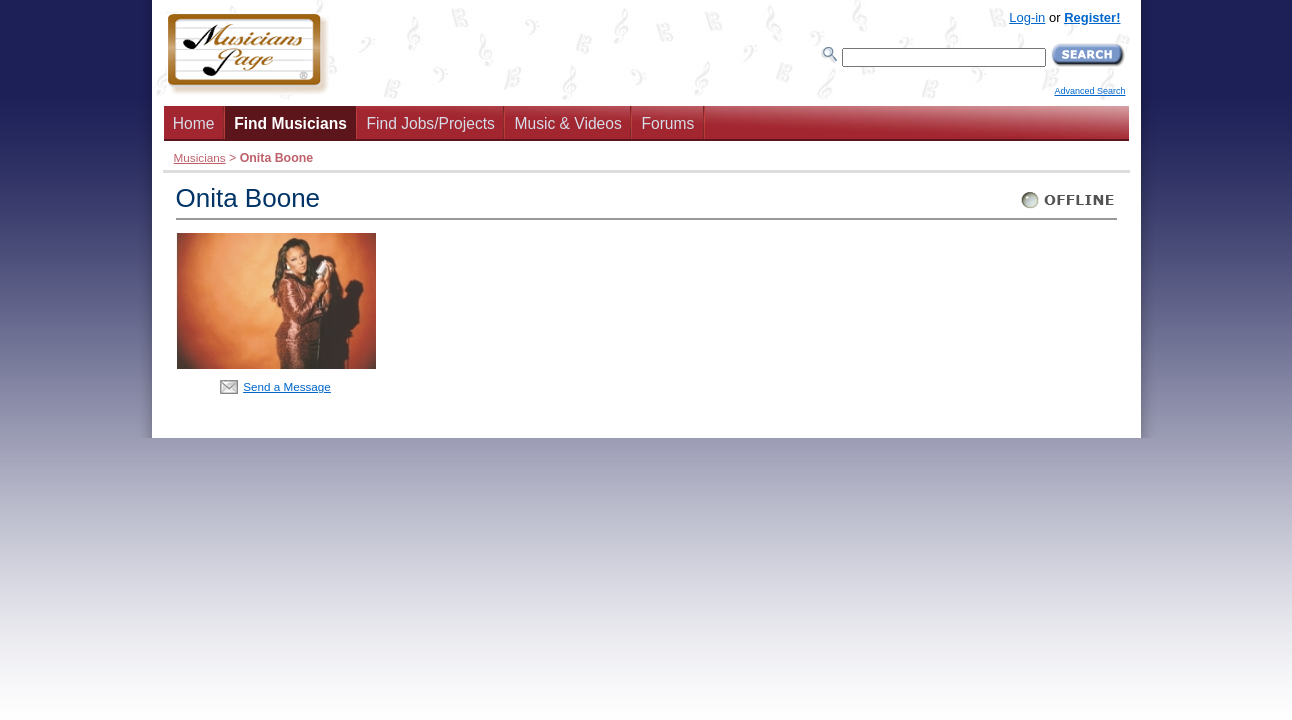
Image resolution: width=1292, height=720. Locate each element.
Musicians (200, 157)
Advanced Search (1089, 91)
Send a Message (287, 386)
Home (194, 123)
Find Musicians (290, 123)
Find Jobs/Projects (431, 123)
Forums (667, 123)
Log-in (1027, 17)
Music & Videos (568, 123)
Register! (1092, 17)
